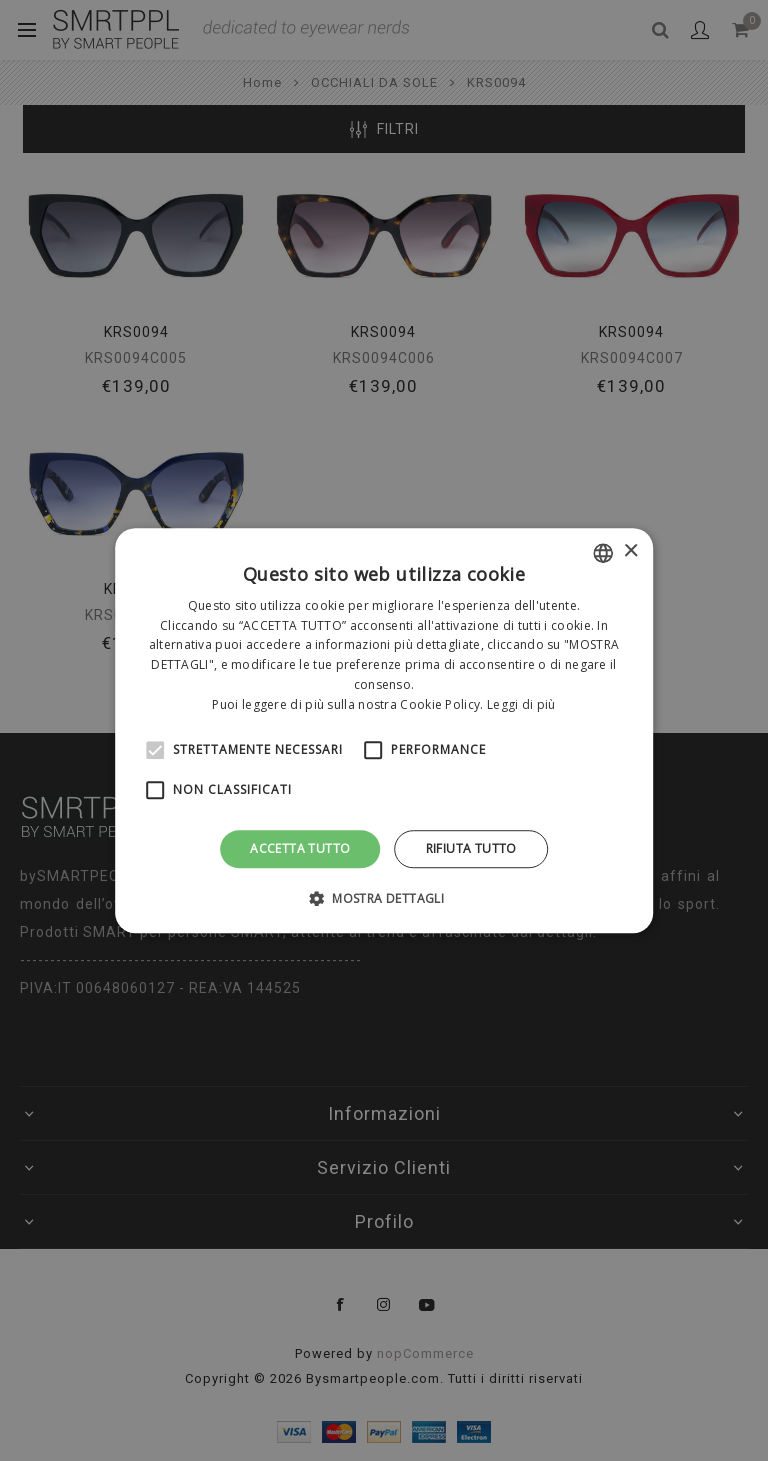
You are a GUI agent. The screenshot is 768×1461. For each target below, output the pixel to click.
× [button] (630, 551)
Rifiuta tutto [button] (471, 848)
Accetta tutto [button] (300, 848)
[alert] (384, 730)
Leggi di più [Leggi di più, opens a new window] (521, 704)
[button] (384, 898)
